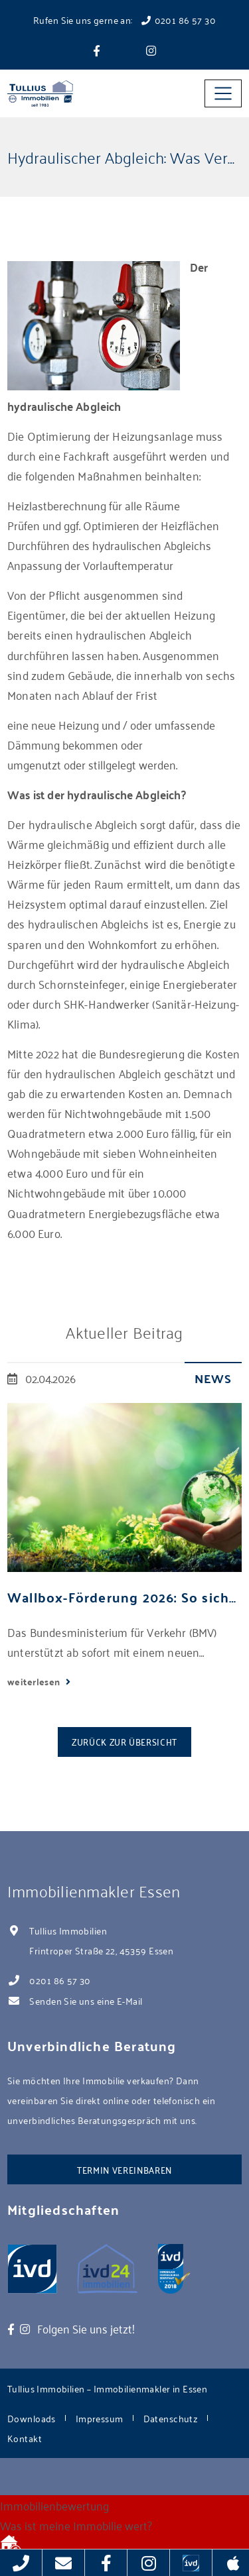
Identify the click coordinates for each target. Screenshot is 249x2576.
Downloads (31, 2418)
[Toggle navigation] (223, 93)
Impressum (100, 2418)
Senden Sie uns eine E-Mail (85, 2000)
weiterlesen (34, 1681)
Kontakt (24, 2438)
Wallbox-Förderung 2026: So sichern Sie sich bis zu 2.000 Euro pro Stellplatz (124, 1597)
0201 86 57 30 (59, 1980)
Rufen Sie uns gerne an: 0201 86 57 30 (124, 19)
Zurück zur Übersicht (124, 1741)
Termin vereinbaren (124, 2169)
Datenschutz (171, 2418)
